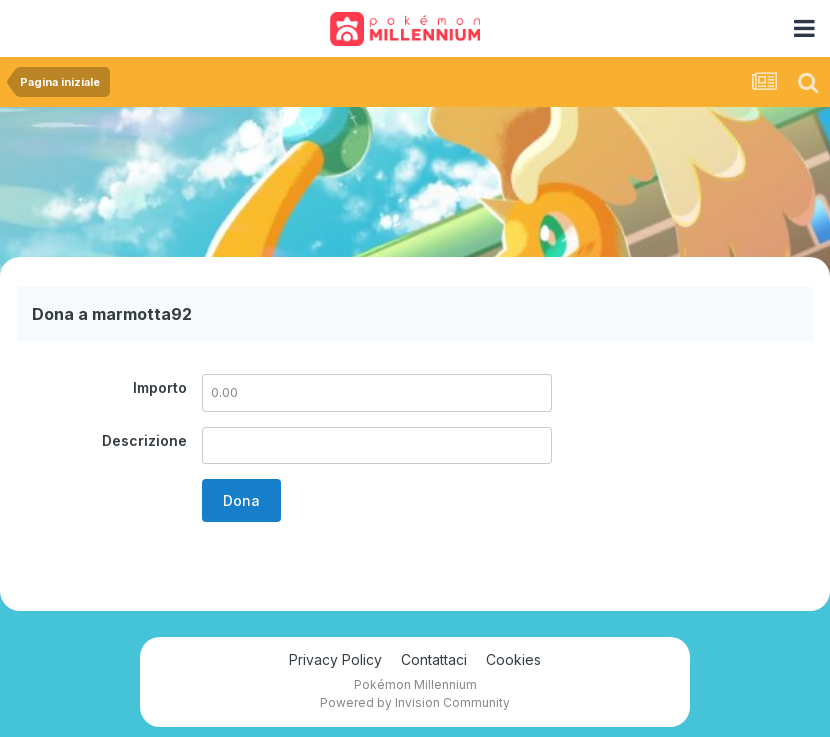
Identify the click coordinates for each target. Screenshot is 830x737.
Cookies (513, 659)
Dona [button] (241, 500)
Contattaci (434, 659)
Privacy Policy (335, 659)
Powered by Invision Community (415, 702)
